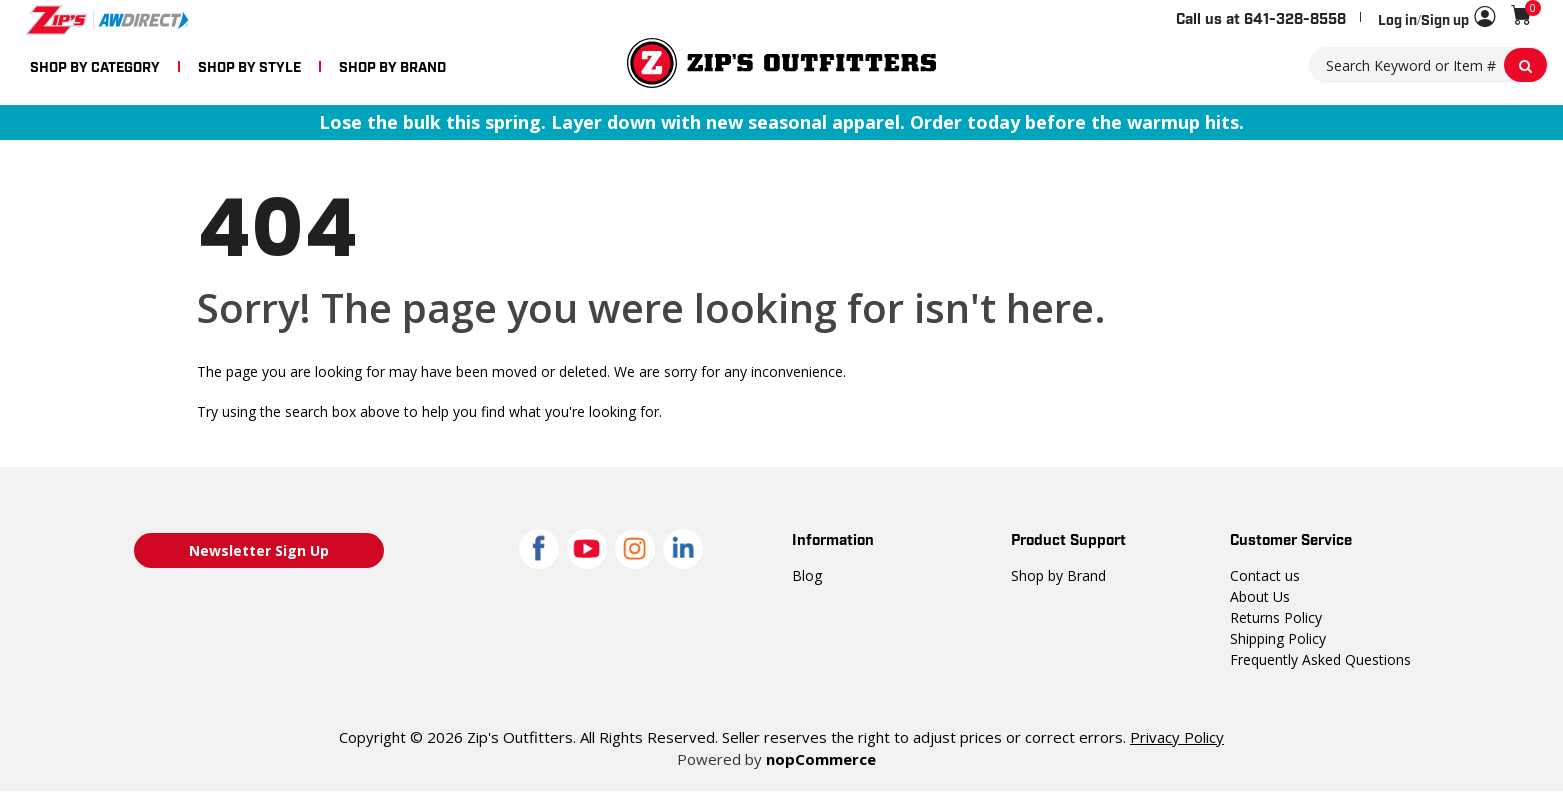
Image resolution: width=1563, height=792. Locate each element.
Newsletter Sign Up (259, 550)
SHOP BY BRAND (392, 65)
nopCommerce (818, 758)
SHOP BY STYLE (249, 65)
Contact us (1263, 575)
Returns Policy (1275, 617)
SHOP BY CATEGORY (95, 65)
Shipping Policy (1278, 638)
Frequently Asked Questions (1317, 659)
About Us (1259, 596)
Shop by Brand (1057, 575)
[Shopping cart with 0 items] (1521, 15)
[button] (1436, 18)
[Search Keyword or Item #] (1429, 65)
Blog (806, 575)
